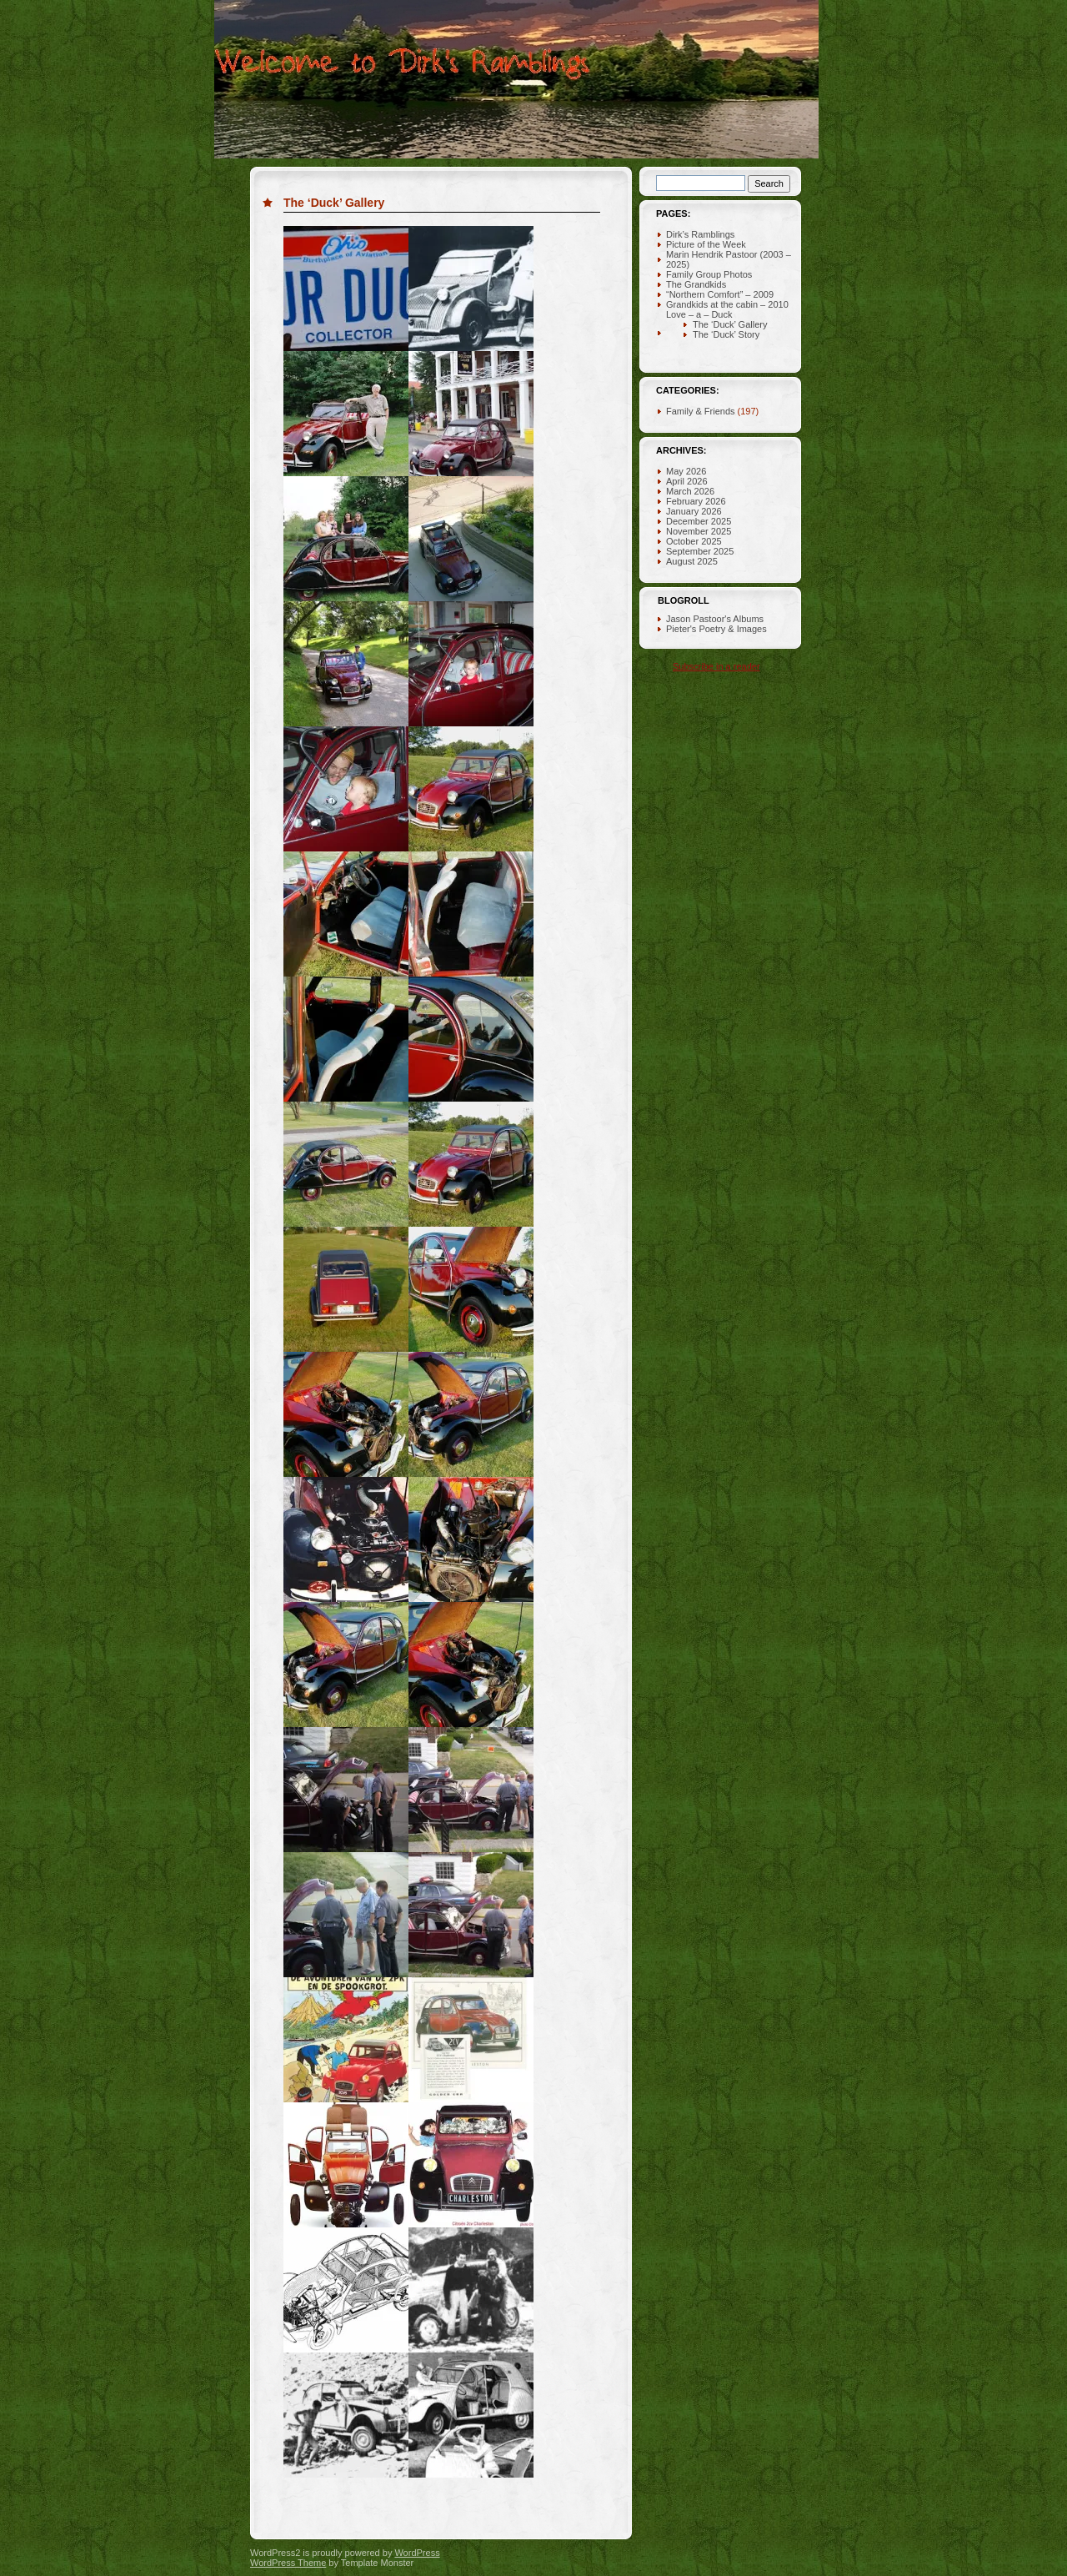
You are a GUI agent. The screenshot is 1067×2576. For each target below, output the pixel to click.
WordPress (416, 2553)
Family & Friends (700, 411)
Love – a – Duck (699, 314)
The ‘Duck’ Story (726, 334)
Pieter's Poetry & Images (716, 629)
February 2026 (696, 501)
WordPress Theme (288, 2563)
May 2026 (686, 471)
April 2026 (687, 481)
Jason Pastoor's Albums (715, 619)
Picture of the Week (706, 244)
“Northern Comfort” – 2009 (720, 294)
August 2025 (692, 561)
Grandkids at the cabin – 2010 (727, 304)
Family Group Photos (709, 274)
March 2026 (690, 491)
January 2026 (694, 511)
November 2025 (698, 531)
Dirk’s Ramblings (700, 234)
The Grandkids (696, 284)
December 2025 (698, 521)
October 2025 (694, 541)
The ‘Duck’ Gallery (333, 202)
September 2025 (700, 551)
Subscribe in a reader (716, 666)
